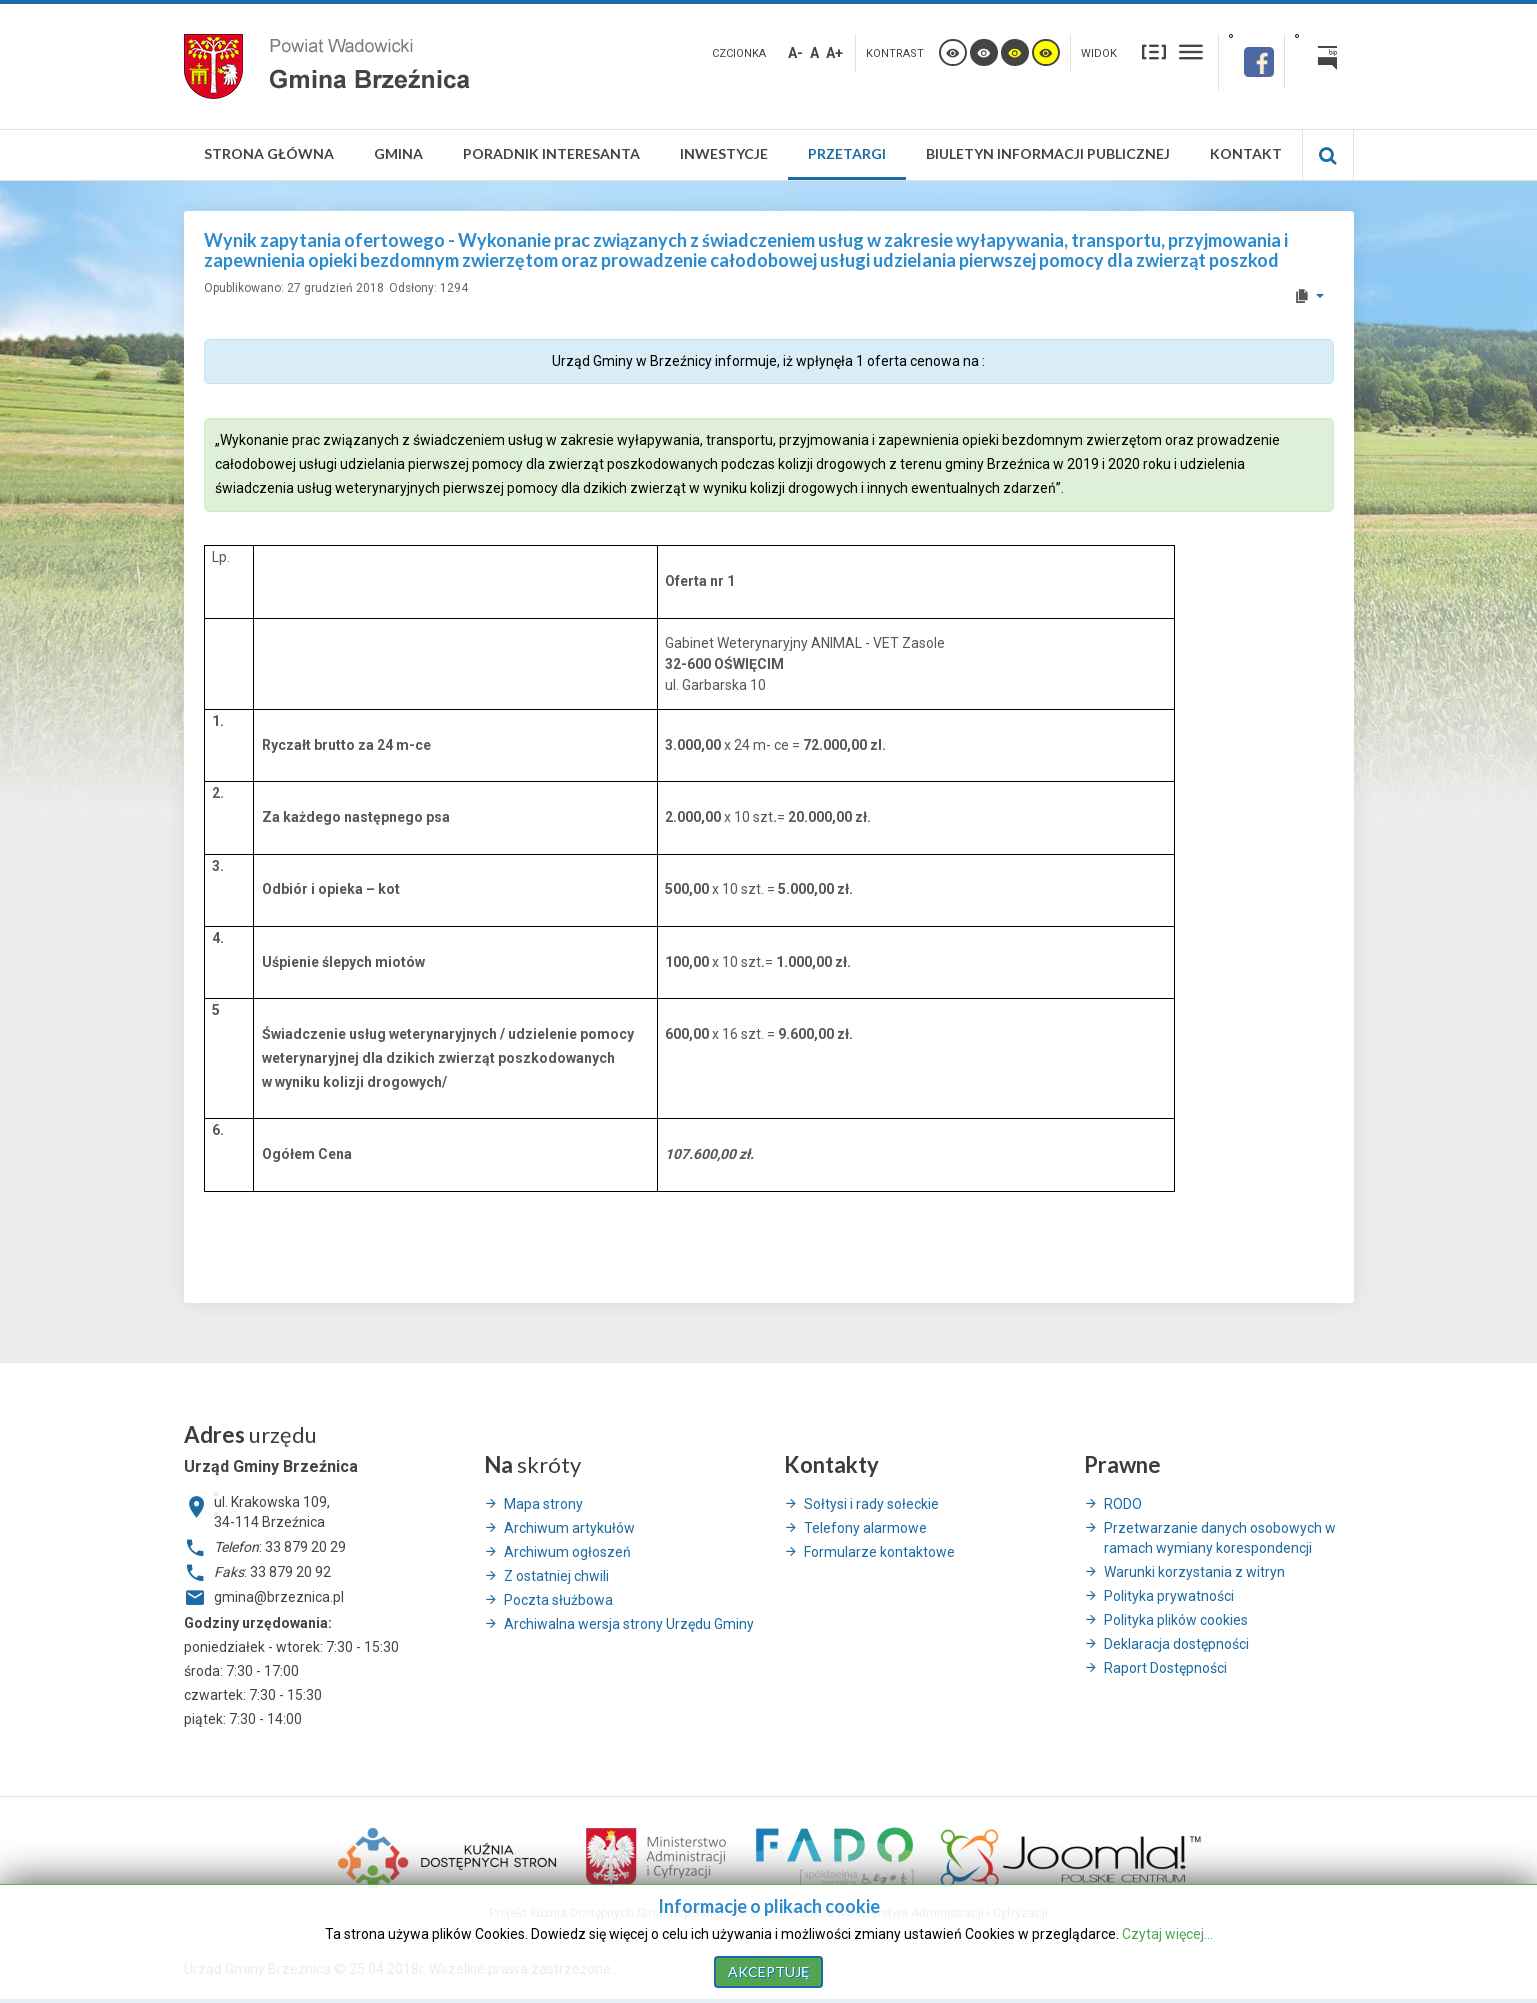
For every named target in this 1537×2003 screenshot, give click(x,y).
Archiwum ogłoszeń (567, 1552)
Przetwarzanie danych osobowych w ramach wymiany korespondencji (1220, 1538)
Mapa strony (543, 1504)
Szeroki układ (1191, 51)
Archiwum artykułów (569, 1528)
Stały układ (1154, 51)
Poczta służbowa (558, 1600)
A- (795, 53)
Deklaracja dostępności (1176, 1644)
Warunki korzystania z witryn (1194, 1572)
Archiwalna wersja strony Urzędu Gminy (629, 1624)
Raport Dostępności (1165, 1668)
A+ (834, 53)
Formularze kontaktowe (879, 1552)
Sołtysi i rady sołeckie (871, 1504)
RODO (1123, 1504)
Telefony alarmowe (865, 1528)
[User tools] (1308, 296)
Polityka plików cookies (1176, 1620)
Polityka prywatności (1169, 1596)
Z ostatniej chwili (556, 1576)
